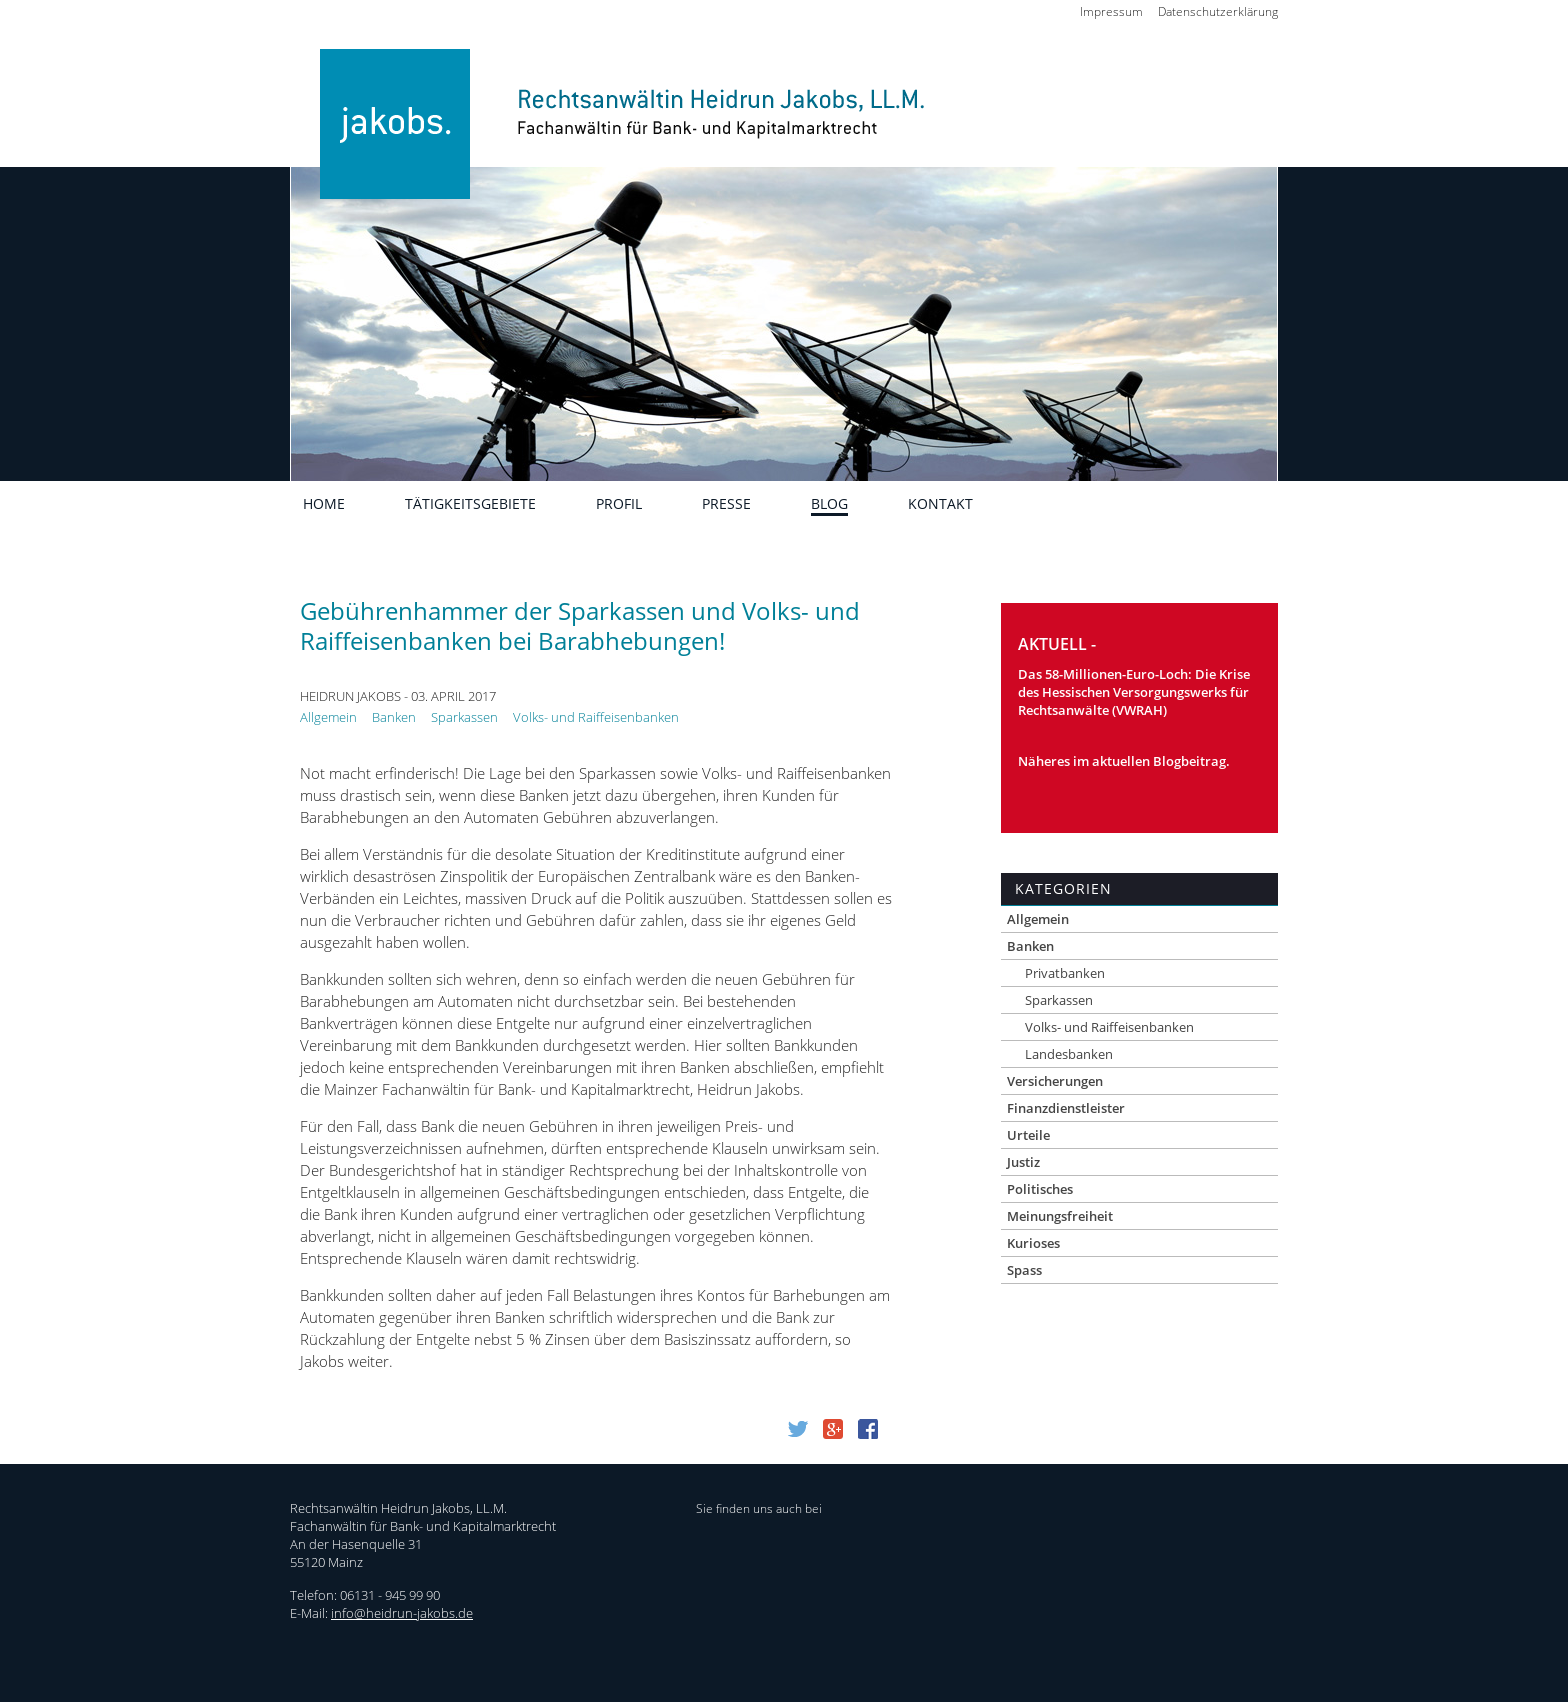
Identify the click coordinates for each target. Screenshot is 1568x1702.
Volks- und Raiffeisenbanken (596, 717)
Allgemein (328, 717)
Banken (394, 717)
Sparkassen (464, 717)
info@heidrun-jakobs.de (402, 1613)
